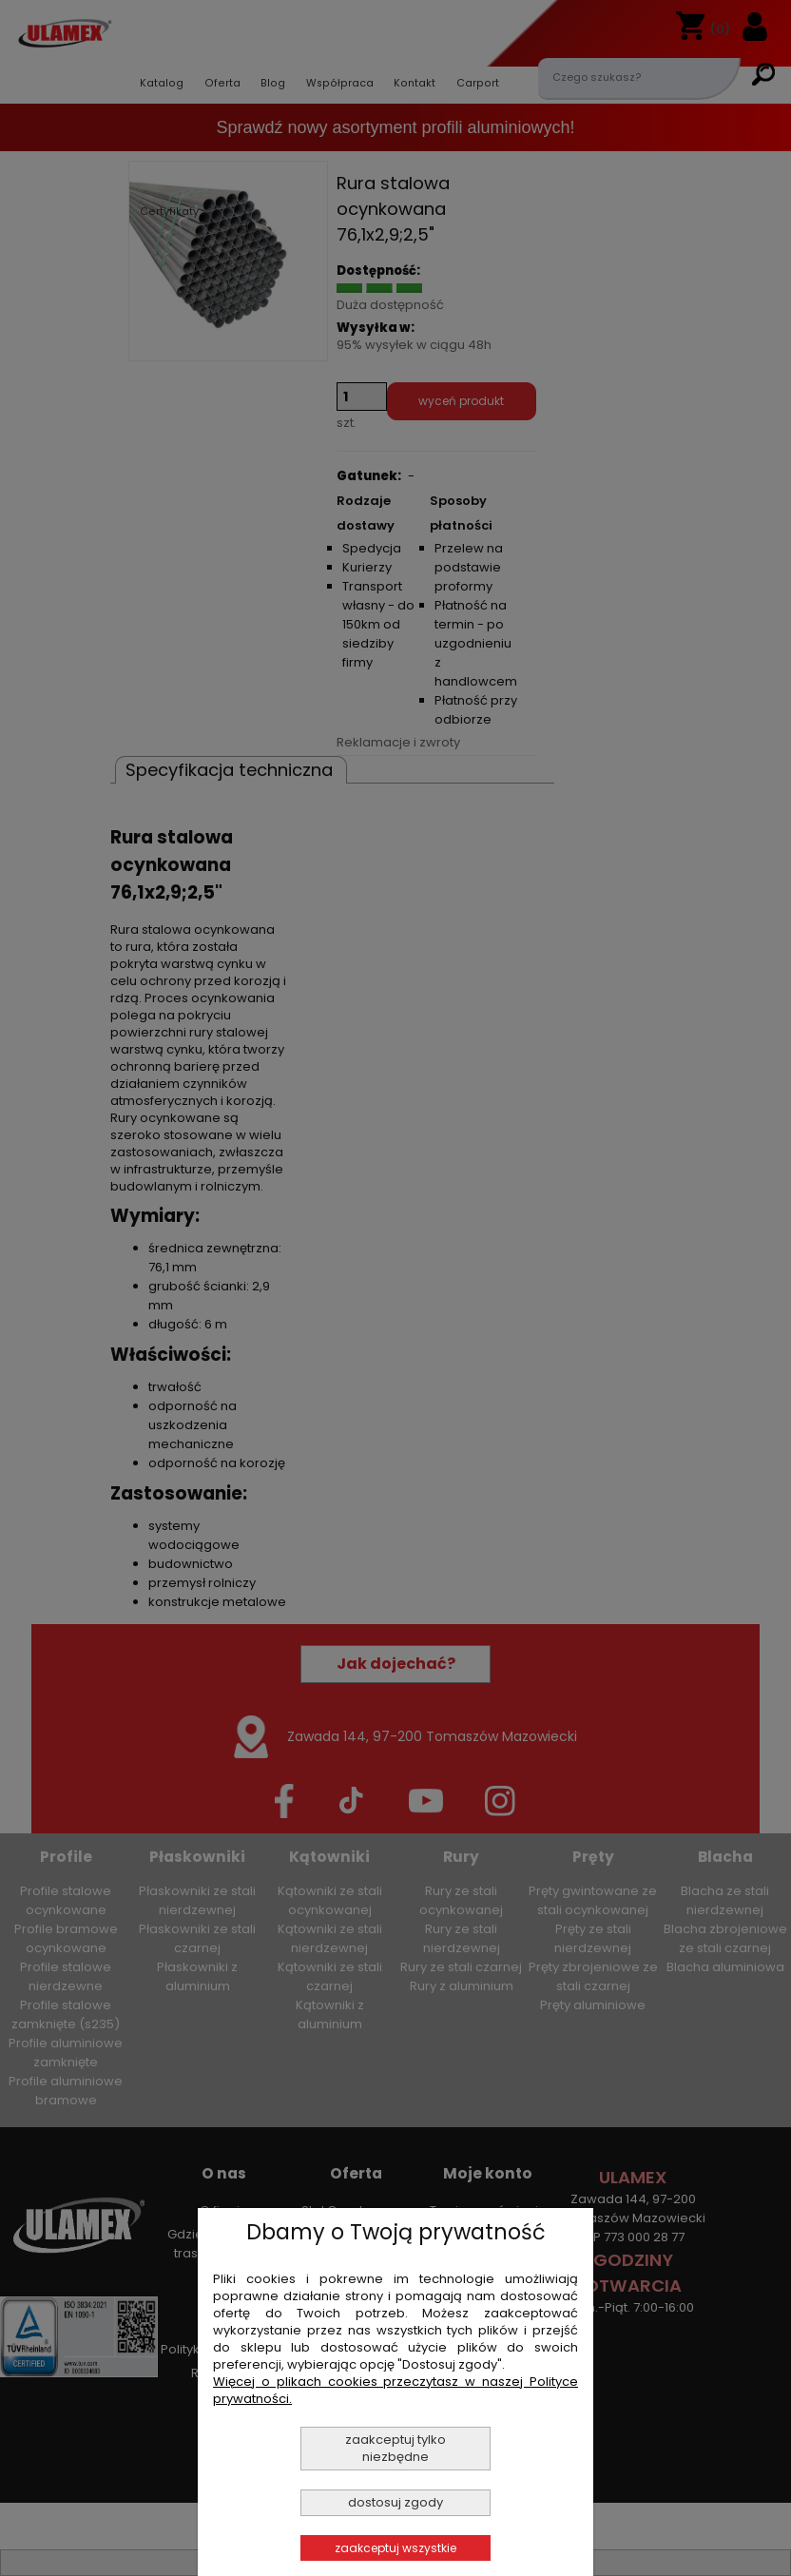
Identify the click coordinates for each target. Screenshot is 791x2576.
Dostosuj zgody (395, 2502)
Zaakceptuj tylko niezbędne (395, 2448)
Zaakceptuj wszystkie (395, 2548)
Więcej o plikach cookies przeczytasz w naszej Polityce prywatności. (395, 2390)
